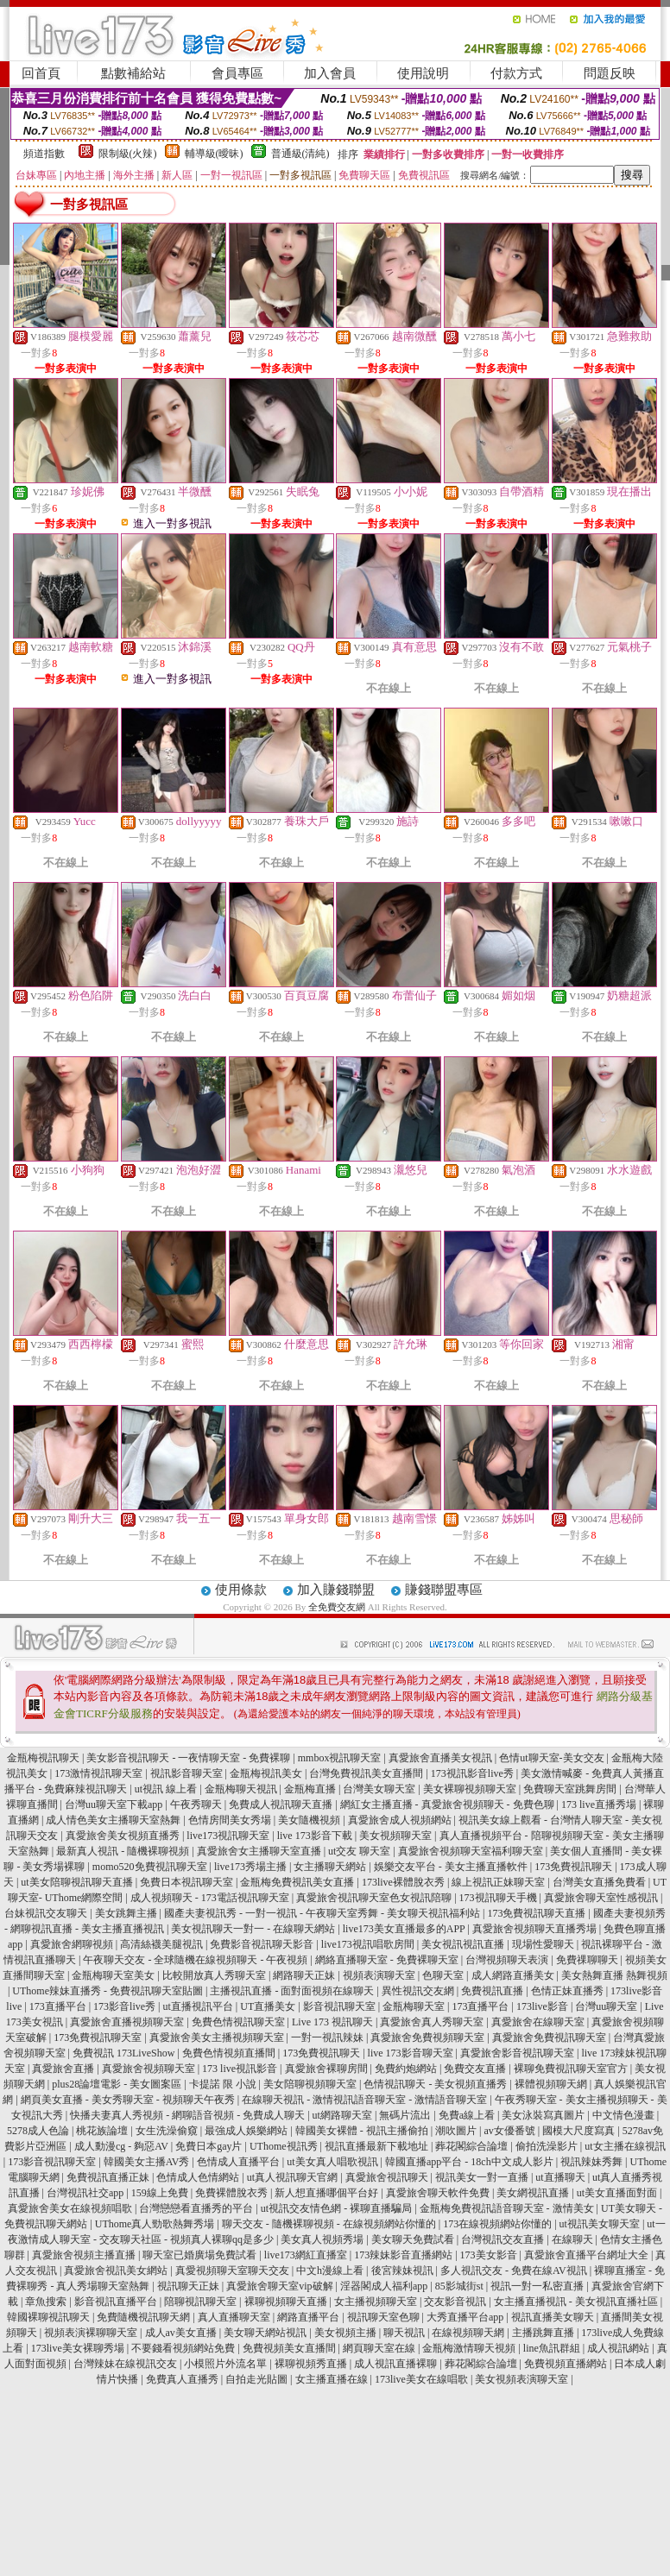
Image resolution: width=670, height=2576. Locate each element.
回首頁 (41, 73)
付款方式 (516, 73)
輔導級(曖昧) (214, 154)
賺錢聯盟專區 (444, 1590)
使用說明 (423, 73)
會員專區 (237, 73)
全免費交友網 (336, 1607)
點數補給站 (133, 73)
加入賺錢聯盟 (336, 1590)
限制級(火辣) (127, 154)
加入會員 (330, 73)
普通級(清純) (300, 154)
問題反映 (609, 73)
